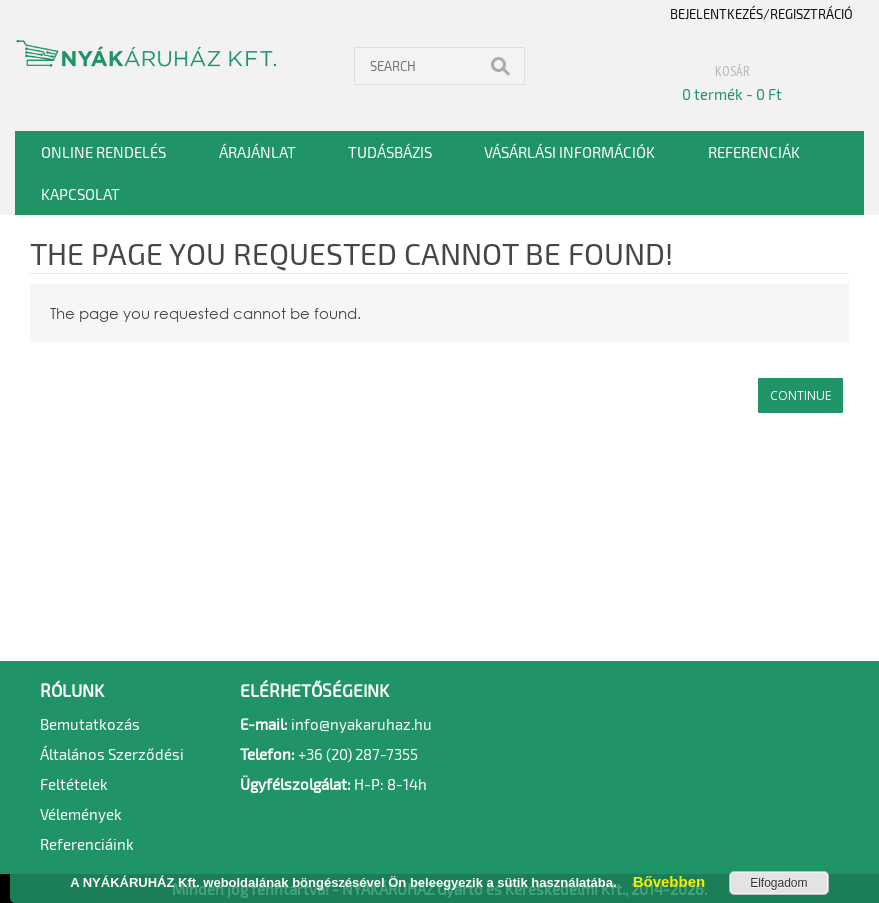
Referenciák (754, 152)
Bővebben (662, 881)
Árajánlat (257, 152)
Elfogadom (778, 883)
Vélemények (81, 814)
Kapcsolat (80, 194)
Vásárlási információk (569, 152)
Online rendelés (103, 152)
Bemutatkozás (90, 724)
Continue (800, 395)
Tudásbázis (390, 152)
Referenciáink (87, 844)
